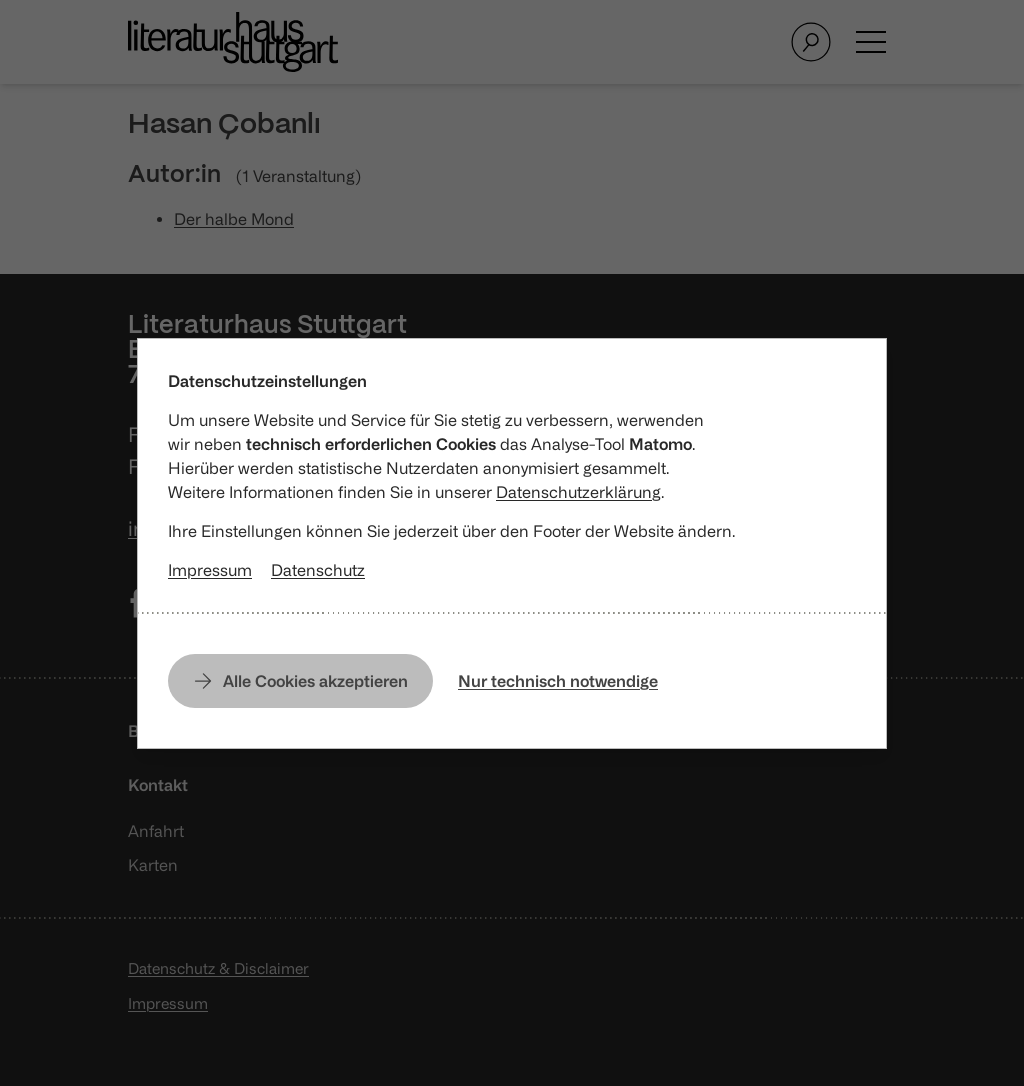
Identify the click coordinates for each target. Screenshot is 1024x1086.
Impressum (210, 570)
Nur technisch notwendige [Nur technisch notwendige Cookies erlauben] (558, 681)
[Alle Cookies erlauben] (300, 681)
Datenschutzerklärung (578, 492)
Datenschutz (318, 570)
